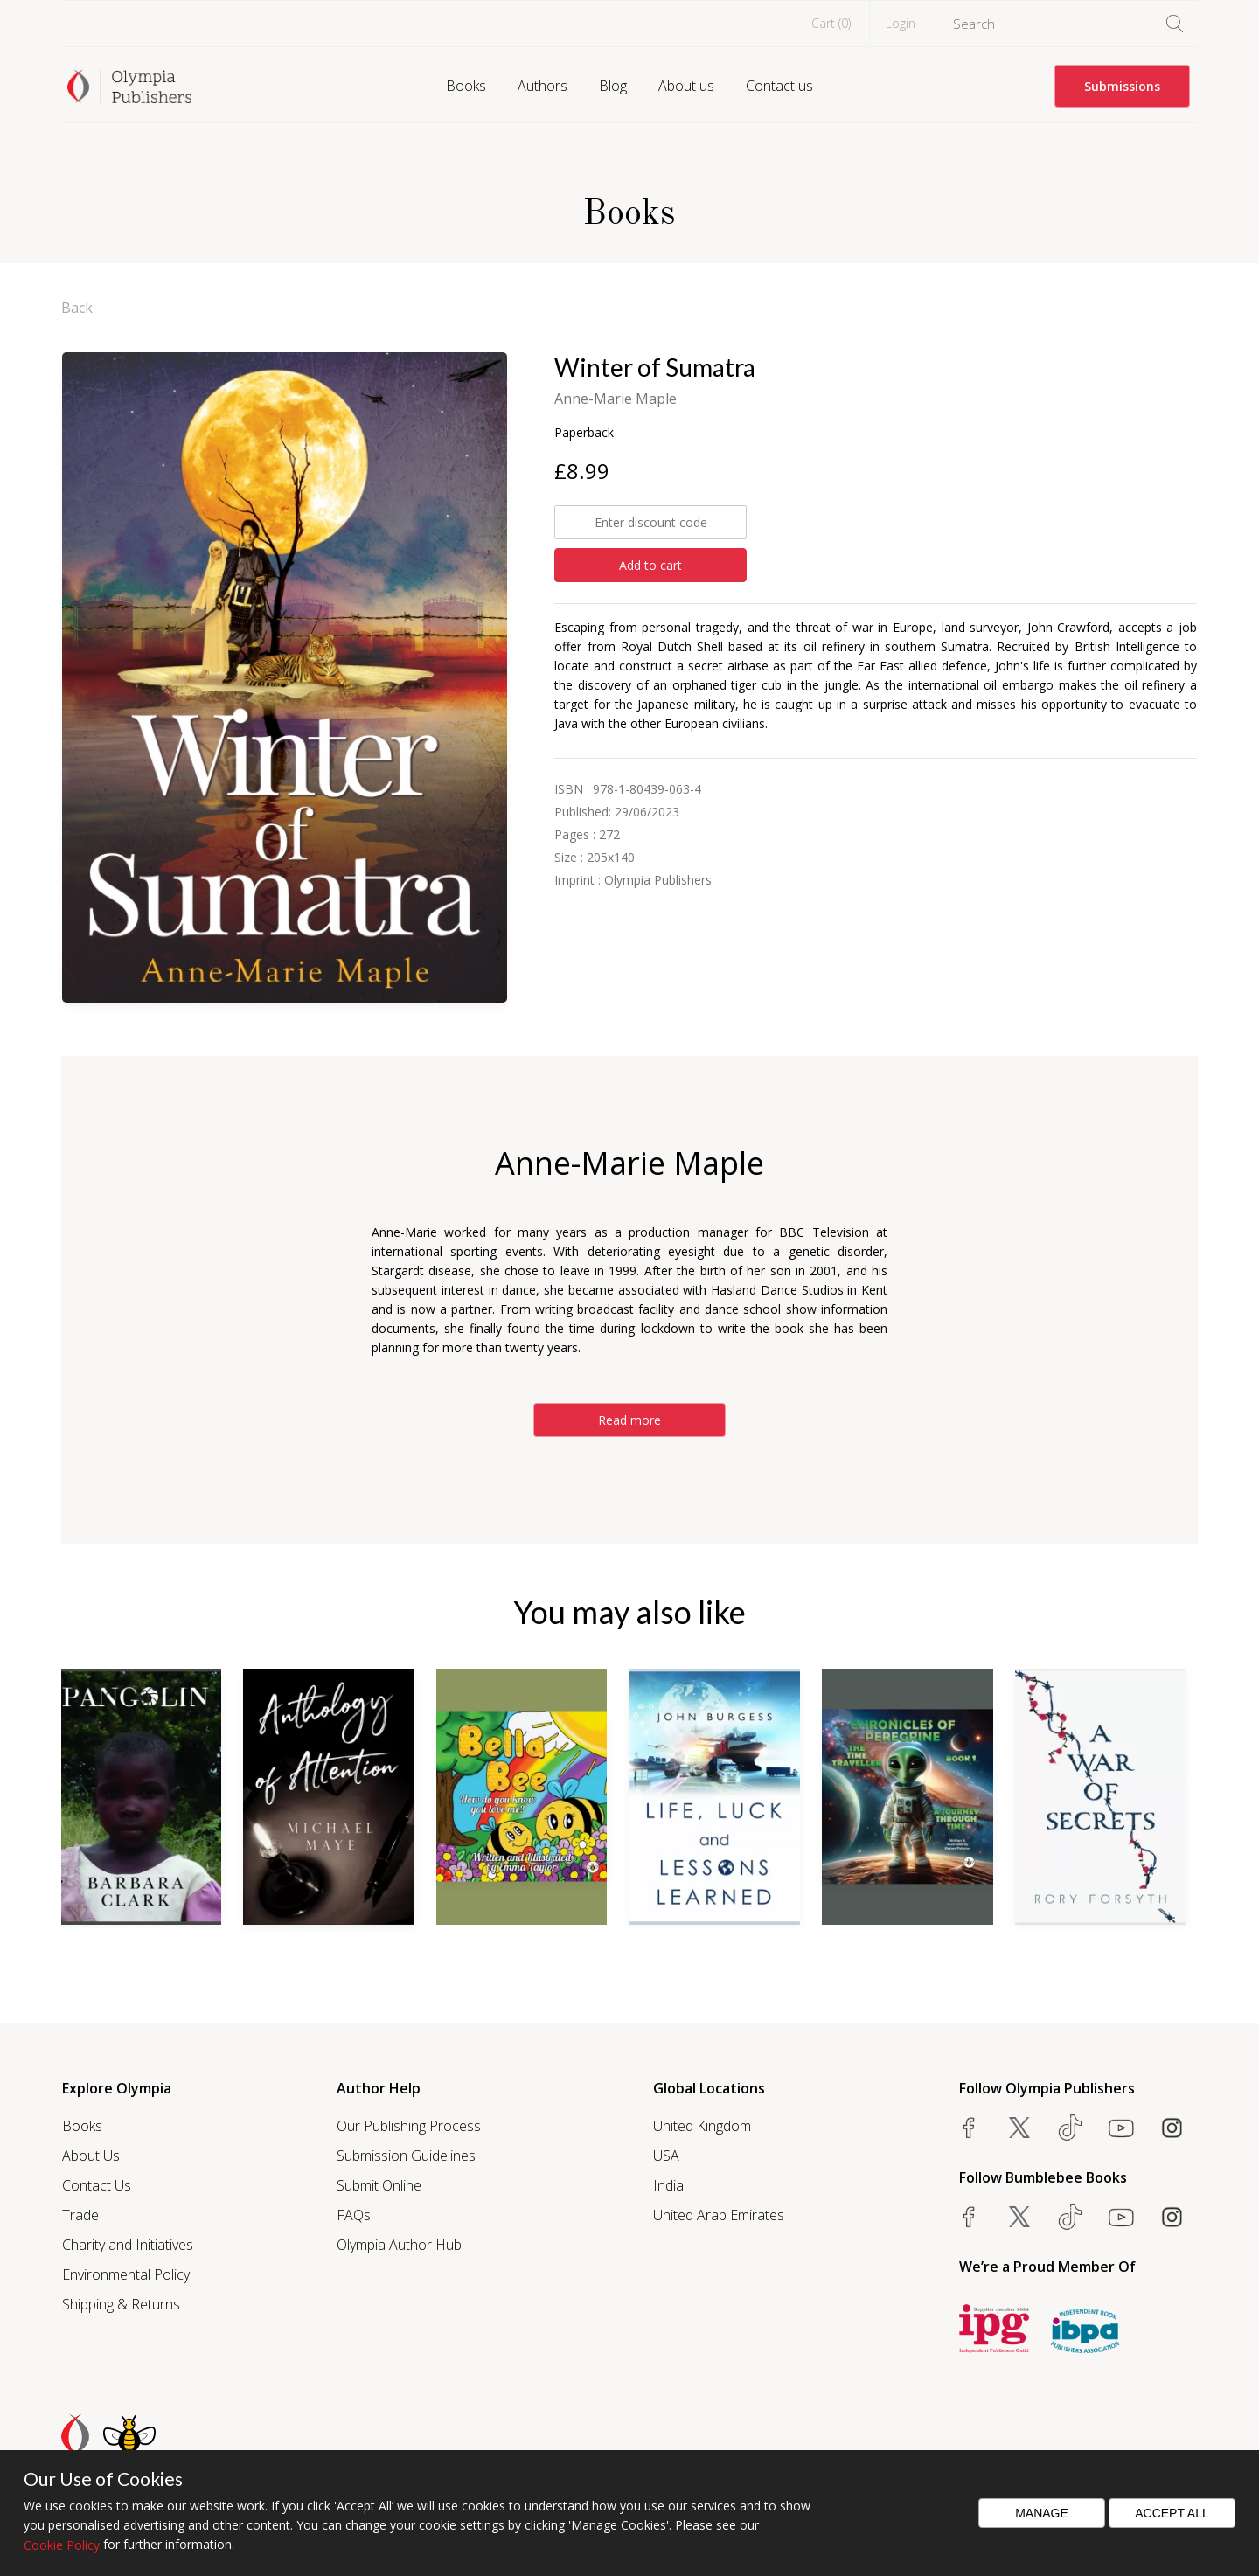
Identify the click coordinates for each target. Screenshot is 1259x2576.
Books (466, 85)
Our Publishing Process (409, 2125)
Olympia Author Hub (399, 2244)
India (668, 2185)
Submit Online (379, 2185)
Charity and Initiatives (127, 2244)
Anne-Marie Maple (615, 398)
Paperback (584, 432)
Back (77, 307)
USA (666, 2155)
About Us (91, 2155)
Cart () (831, 23)
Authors (542, 85)
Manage (1041, 2513)
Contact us (779, 85)
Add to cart (650, 565)
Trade (80, 2215)
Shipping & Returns (121, 2304)
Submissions (1122, 86)
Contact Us (96, 2185)
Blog (613, 85)
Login (900, 23)
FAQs (354, 2215)
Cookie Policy (62, 2545)
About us (686, 85)
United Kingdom (702, 2125)
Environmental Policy (126, 2274)
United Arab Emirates (718, 2215)
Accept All (1172, 2513)
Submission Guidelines (406, 2155)
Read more (629, 1420)
